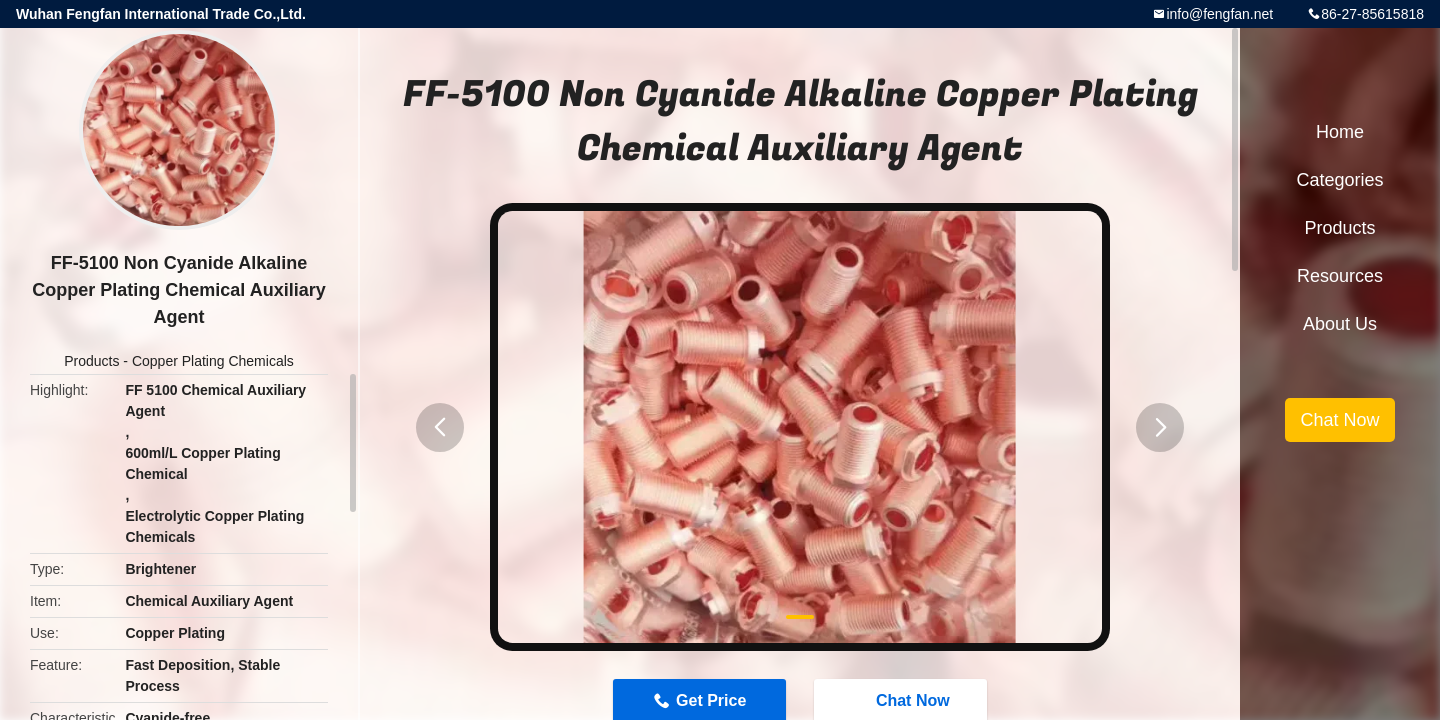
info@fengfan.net (1219, 14)
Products (91, 361)
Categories (1339, 180)
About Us (1340, 324)
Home (1340, 132)
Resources (1340, 276)
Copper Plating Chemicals (213, 361)
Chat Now (1339, 420)
